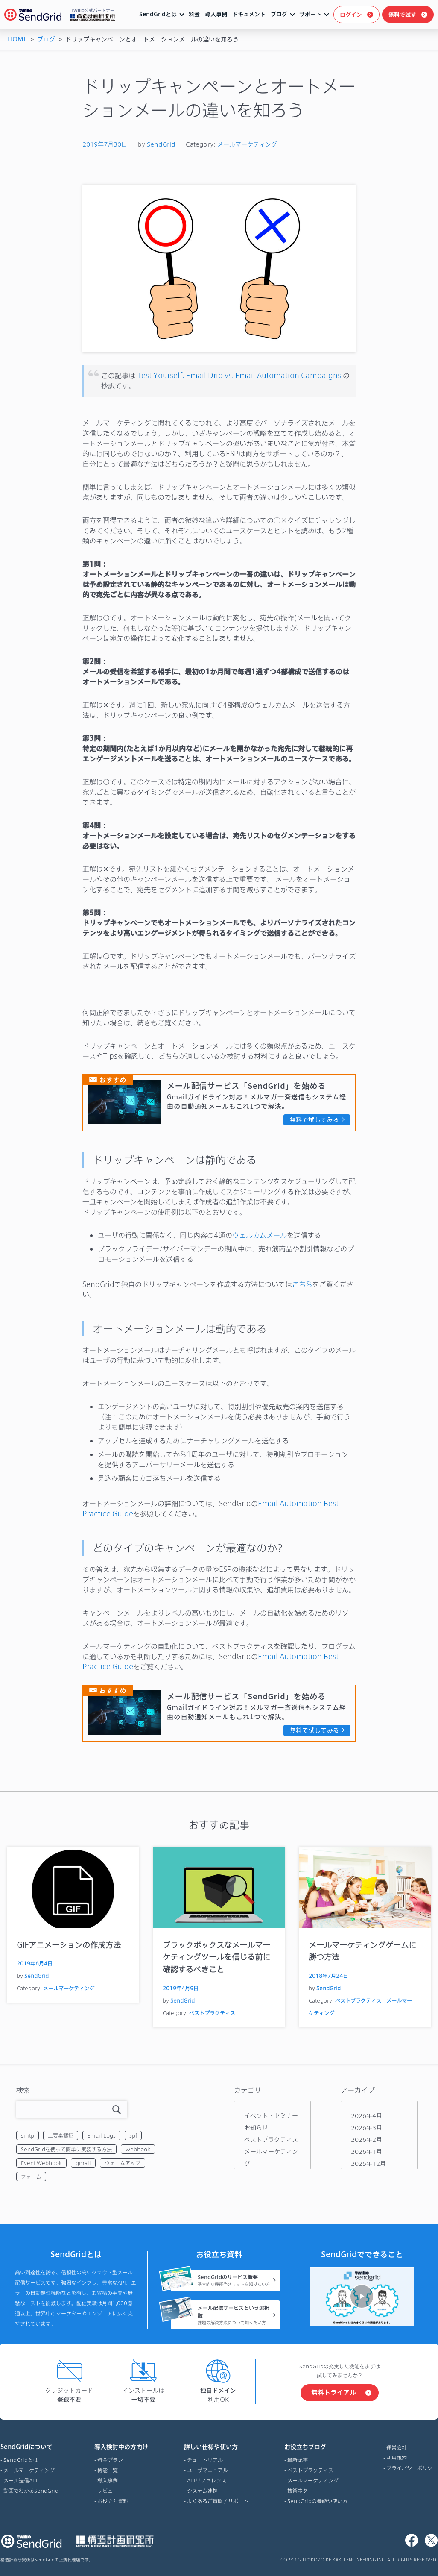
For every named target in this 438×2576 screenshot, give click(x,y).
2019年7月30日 (104, 144)
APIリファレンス (206, 2480)
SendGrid (161, 144)
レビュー (107, 2490)
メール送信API (20, 2480)
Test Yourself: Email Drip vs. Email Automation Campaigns (239, 375)
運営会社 (396, 2447)
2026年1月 (366, 2151)
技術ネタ (297, 2490)
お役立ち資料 (112, 2500)
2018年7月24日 (328, 1975)
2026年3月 (366, 2128)
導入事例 (216, 14)
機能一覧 (107, 2470)
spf (133, 2135)
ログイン (351, 14)
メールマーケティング (247, 144)
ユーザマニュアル (207, 2470)
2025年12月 (368, 2163)
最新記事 (297, 2459)
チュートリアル (205, 2459)
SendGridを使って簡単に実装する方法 (66, 2149)
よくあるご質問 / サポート (217, 2500)
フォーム (31, 2176)
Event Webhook (41, 2162)
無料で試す (402, 14)
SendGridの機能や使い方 (317, 2500)
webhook (138, 2149)
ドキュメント (249, 14)
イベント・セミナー (271, 2116)
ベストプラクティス (212, 2012)
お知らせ (256, 2128)
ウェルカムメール (259, 1235)
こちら (302, 1284)
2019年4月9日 (181, 1988)
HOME (17, 39)
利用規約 (396, 2457)
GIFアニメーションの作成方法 (69, 1944)
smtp (27, 2135)
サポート (310, 14)
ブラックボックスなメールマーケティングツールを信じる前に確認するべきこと (216, 1957)
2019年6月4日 (35, 1963)
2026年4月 (366, 2116)
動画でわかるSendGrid (30, 2490)
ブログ (279, 14)
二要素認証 (60, 2135)
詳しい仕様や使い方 (216, 2447)
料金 (194, 14)
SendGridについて (29, 2447)
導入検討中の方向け (121, 2447)
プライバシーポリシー (412, 2467)
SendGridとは (158, 14)
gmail (83, 2162)
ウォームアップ (122, 2162)
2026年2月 (366, 2139)
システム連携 (202, 2490)
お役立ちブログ (315, 2447)
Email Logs (101, 2135)
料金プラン (110, 2459)
